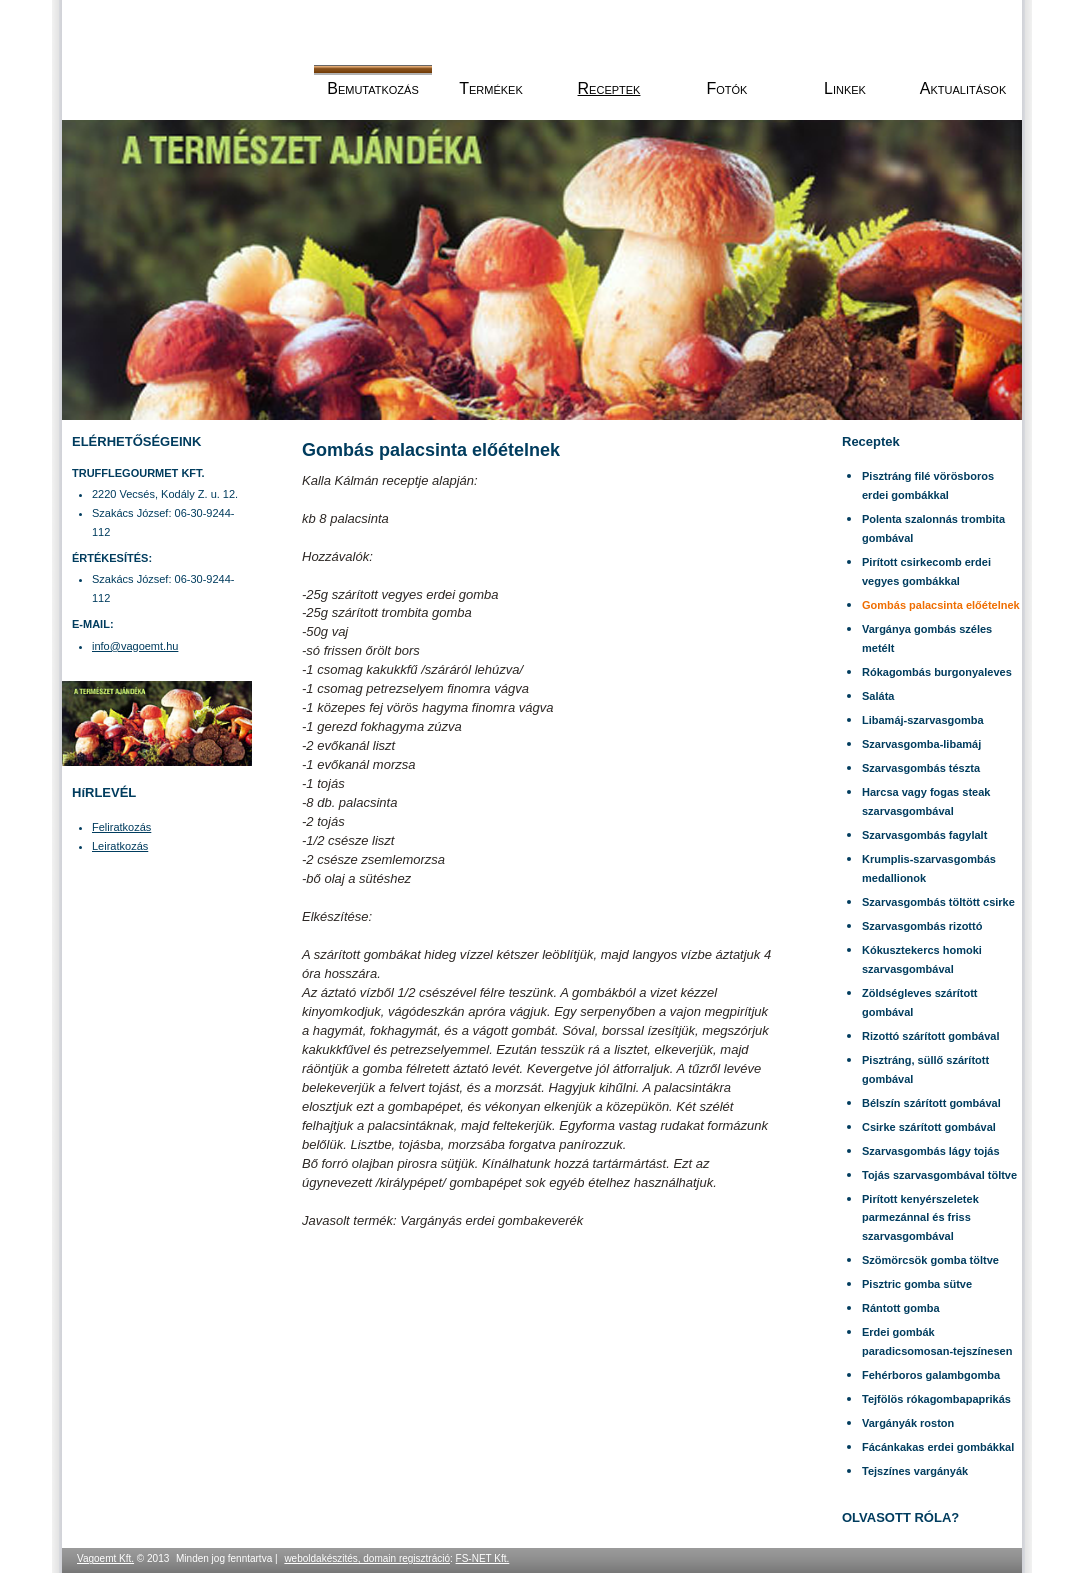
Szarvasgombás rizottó (922, 926)
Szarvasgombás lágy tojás (931, 1151)
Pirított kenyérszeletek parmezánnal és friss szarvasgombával (920, 1218)
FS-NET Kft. (483, 1558)
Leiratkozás (120, 846)
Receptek (609, 88)
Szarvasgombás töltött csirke (938, 902)
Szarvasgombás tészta (921, 768)
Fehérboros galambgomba (931, 1375)
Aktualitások (963, 88)
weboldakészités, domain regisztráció (367, 1558)
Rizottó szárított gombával (931, 1036)
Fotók (727, 88)
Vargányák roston (908, 1423)
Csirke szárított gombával (929, 1127)
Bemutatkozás (373, 88)
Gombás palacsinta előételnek (941, 605)
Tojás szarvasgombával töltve (939, 1175)
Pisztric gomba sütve (917, 1284)
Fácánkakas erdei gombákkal (938, 1447)
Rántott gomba (901, 1308)
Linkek (845, 88)
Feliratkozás (121, 827)
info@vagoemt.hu (135, 646)
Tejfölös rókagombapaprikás (936, 1399)
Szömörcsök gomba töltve (930, 1260)
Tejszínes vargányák (915, 1471)
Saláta (878, 696)
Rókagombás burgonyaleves (937, 672)
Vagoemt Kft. (105, 1558)
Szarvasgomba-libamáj (921, 744)
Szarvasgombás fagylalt (924, 835)
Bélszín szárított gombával (931, 1103)
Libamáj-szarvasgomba (923, 720)
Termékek (491, 88)
